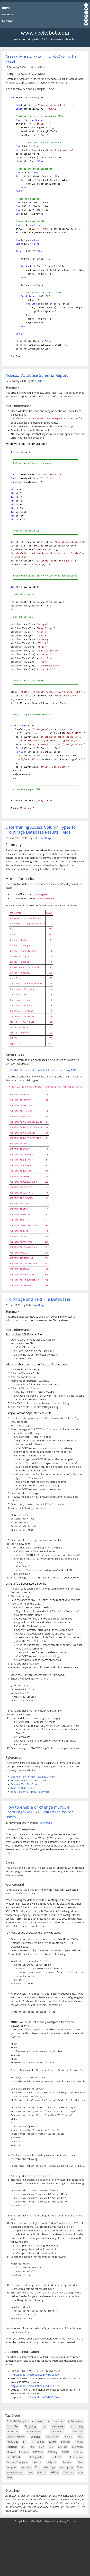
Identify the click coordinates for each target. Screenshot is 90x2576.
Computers (57, 2431)
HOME (6, 8)
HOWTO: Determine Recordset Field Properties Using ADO (42, 1070)
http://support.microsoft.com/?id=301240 (35, 2397)
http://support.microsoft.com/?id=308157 (35, 2386)
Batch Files (12, 2426)
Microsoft (38, 2451)
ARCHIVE (7, 14)
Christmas (12, 2431)
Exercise (35, 2436)
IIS (23, 2447)
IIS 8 (51, 2446)
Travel (80, 2467)
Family (68, 2436)
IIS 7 (41, 2446)
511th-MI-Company (18, 2421)
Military (53, 2452)
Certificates (58, 2426)
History (79, 2441)
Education (78, 2431)
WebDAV (54, 2472)
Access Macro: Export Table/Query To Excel (40, 59)
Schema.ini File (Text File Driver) (29, 1780)
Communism (34, 2431)
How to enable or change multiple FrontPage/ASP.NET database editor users (39, 1812)
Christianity (77, 2426)
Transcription (66, 2467)
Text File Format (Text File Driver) (30, 1791)
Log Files (62, 2446)
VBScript (41, 2472)
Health (65, 2442)
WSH (9, 2477)
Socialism (26, 2467)
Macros (11, 2451)
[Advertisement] (45, 2549)
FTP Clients (38, 2441)
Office (41, 67)
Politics (56, 2457)
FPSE (80, 2436)
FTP (25, 2441)
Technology (49, 2467)
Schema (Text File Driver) (25, 1784)
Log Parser (77, 2446)
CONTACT (8, 20)
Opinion (78, 2452)
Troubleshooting (15, 2472)
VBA (30, 2472)
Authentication (75, 2421)
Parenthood (13, 2457)
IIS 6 (32, 2446)
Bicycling (30, 2426)
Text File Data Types (22, 1788)
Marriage (24, 2451)
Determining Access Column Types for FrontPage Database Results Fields (41, 829)
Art (62, 2421)
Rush (80, 2462)
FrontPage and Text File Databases (38, 1299)
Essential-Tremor (16, 2436)
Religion (51, 2462)
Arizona (53, 2421)
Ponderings (76, 2457)
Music (65, 2452)
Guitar (52, 2441)
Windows (68, 2472)
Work (80, 2472)
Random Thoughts (17, 2462)
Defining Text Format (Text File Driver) (33, 1776)
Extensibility (52, 2436)
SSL (37, 2467)
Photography (36, 2457)
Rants (37, 2462)
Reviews (67, 2462)
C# (44, 2426)
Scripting (12, 2467)
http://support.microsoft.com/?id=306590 (35, 2374)
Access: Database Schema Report (36, 375)
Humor (12, 2447)
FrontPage (46, 838)
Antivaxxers (38, 2421)
